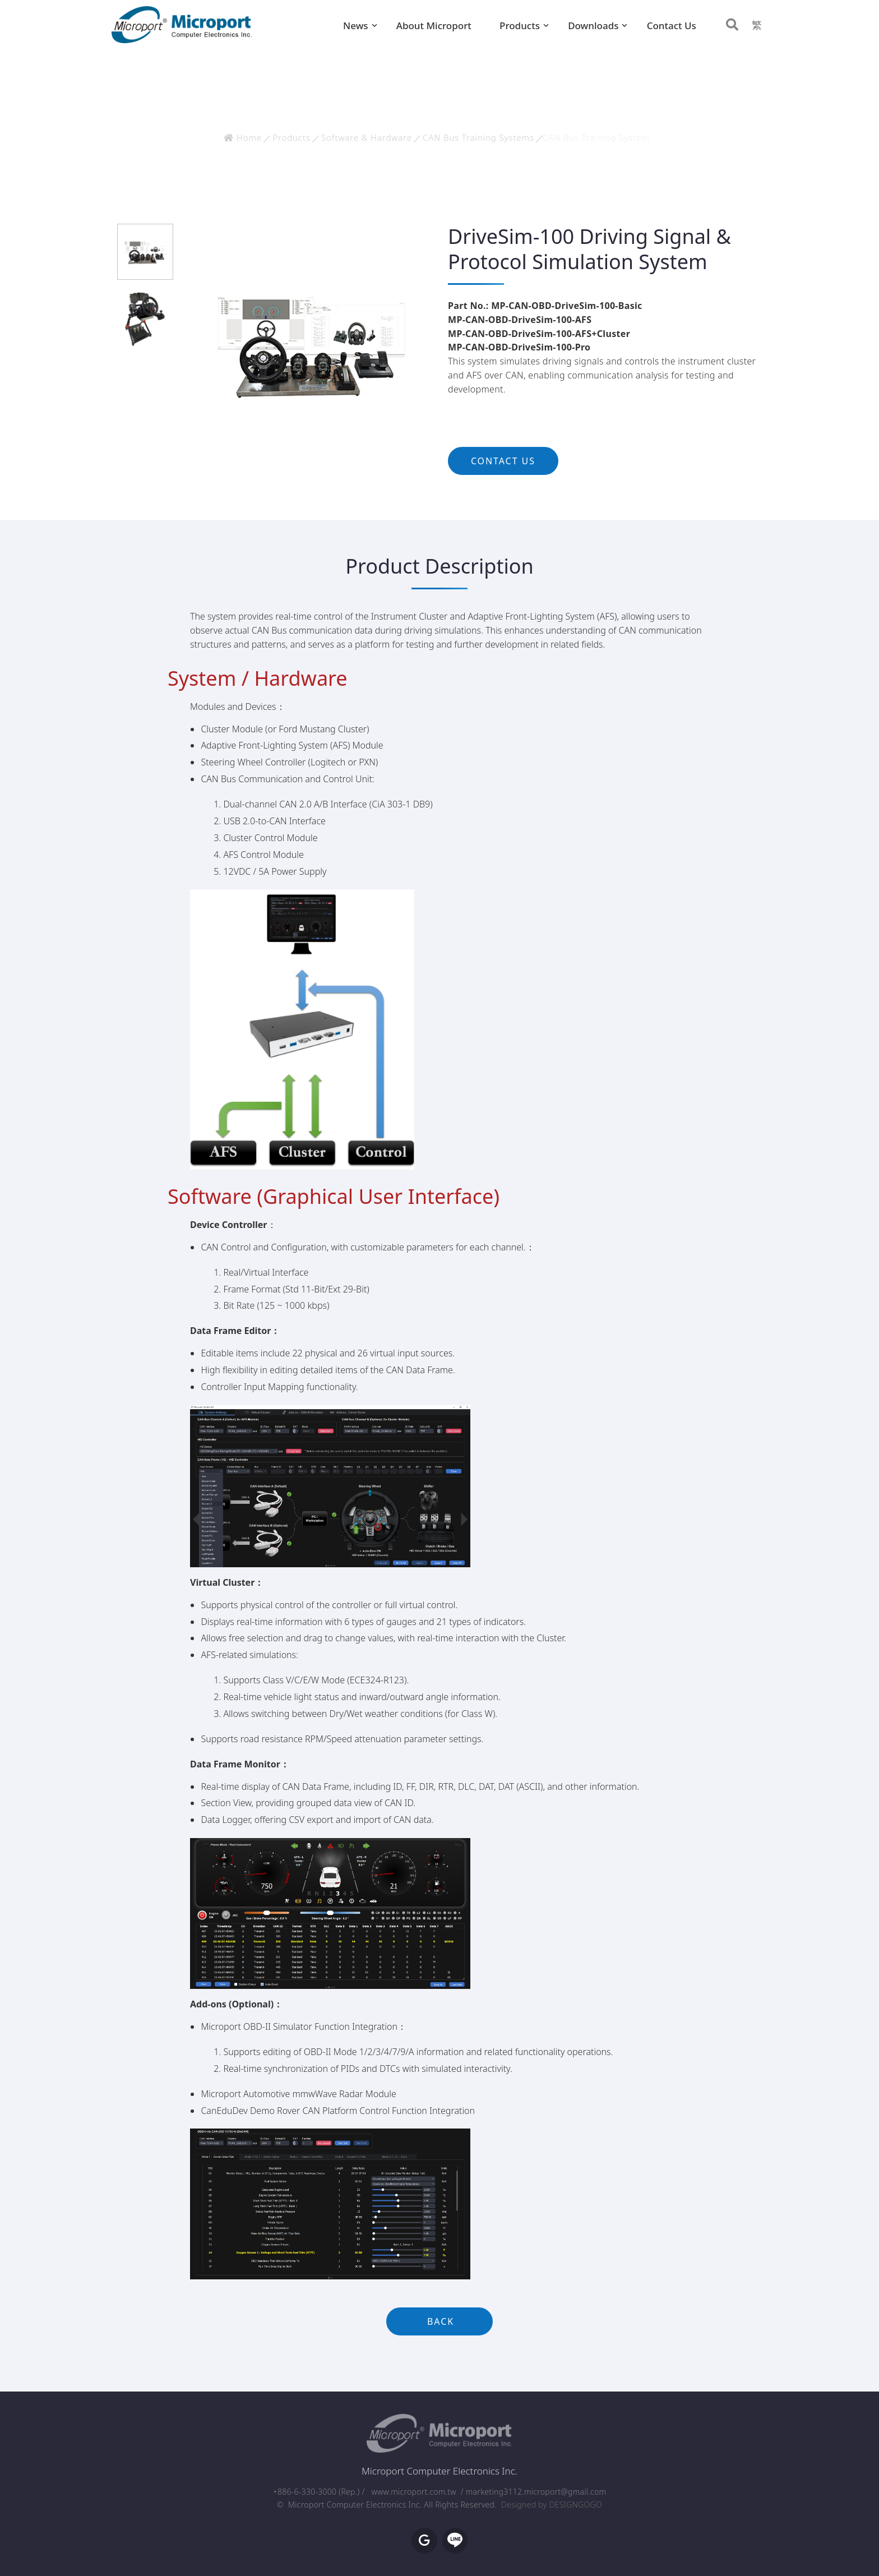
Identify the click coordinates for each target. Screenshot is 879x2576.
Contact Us (671, 25)
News (355, 25)
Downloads (593, 25)
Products (519, 25)
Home (243, 137)
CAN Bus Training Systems (478, 137)
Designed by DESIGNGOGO (551, 2504)
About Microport (433, 25)
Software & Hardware (366, 137)
